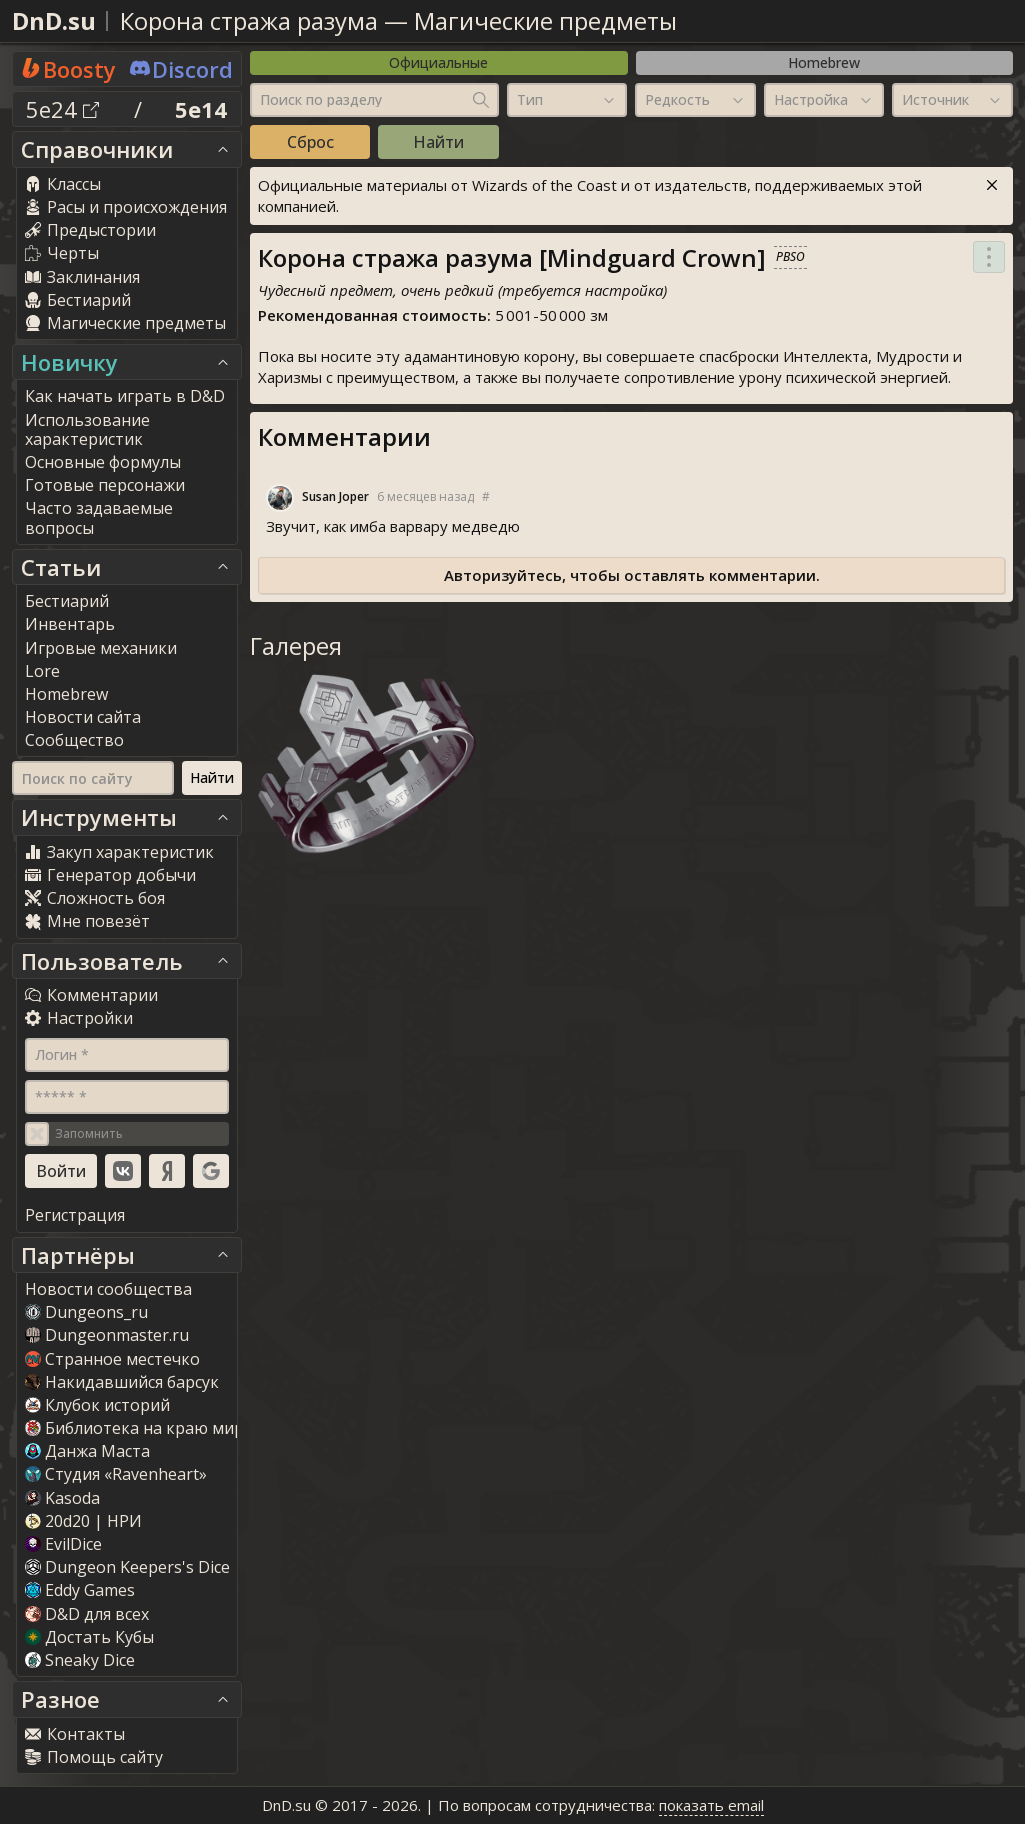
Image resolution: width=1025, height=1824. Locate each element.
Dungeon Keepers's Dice (127, 1567)
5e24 (62, 109)
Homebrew (824, 62)
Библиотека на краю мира (139, 1428)
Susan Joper (335, 496)
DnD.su (54, 20)
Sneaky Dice (80, 1660)
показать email (711, 1805)
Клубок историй (97, 1405)
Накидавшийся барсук (122, 1382)
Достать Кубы (89, 1637)
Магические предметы (545, 20)
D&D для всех (87, 1614)
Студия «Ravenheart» (116, 1474)
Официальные (438, 62)
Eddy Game (80, 1590)
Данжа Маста (87, 1451)
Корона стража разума (249, 20)
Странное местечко (112, 1359)
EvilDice (63, 1544)
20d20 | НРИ (83, 1521)
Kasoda (62, 1498)
